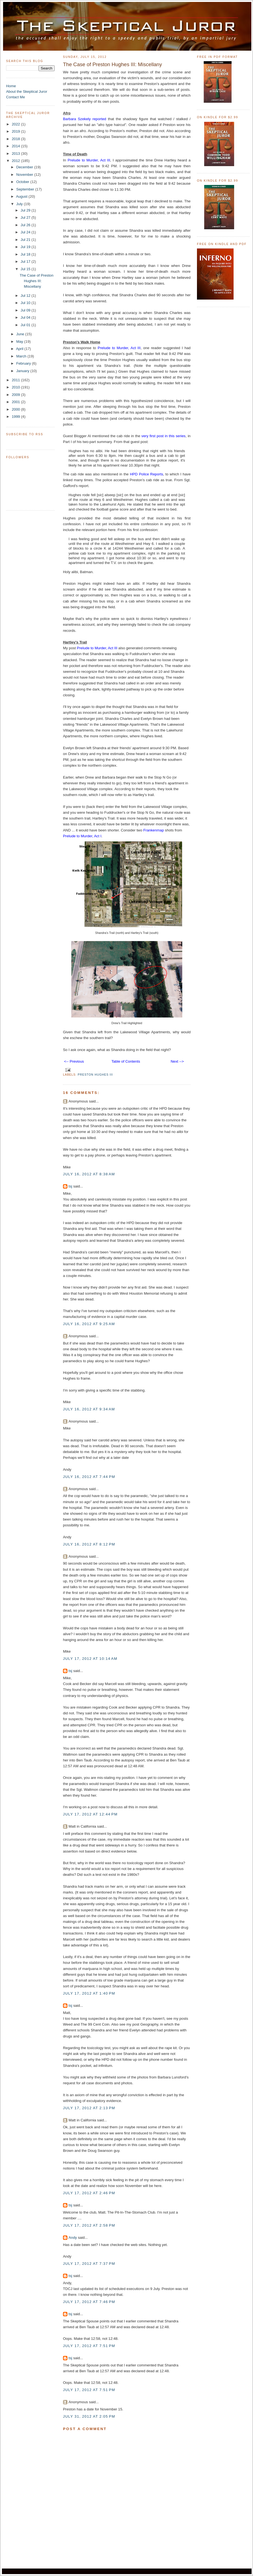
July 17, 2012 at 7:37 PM (89, 2263)
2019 (16, 131)
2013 (16, 153)
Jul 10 (26, 303)
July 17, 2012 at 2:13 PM (89, 2108)
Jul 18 (26, 254)
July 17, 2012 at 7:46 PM (89, 2302)
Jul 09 (26, 310)
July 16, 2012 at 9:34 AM (89, 1409)
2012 (16, 161)
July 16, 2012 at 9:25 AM (89, 1324)
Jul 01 (26, 325)
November (25, 174)
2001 (16, 402)
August (22, 196)
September (25, 189)
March (21, 356)
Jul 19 (26, 247)
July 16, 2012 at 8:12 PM (89, 1544)
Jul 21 (26, 240)
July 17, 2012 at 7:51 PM (89, 2346)
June (20, 334)
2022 (16, 124)
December (25, 167)
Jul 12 (26, 295)
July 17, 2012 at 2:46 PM (89, 2193)
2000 (16, 409)
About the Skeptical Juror (26, 91)
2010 (16, 387)
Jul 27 (26, 217)
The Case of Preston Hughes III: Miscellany (37, 280)
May (20, 341)
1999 (16, 416)
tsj (70, 1186)
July (20, 204)
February (24, 363)
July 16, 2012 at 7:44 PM (89, 1477)
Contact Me (15, 97)
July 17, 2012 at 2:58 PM (89, 2225)
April (20, 349)
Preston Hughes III (95, 1074)
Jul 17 (26, 261)
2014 (16, 146)
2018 (16, 139)
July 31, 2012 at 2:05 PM (89, 2416)
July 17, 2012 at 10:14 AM (90, 1659)
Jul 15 (26, 269)
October (23, 182)
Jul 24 (26, 232)
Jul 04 (26, 317)
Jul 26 (26, 225)
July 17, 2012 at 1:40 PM (89, 1993)
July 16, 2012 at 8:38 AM (89, 1174)
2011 (16, 380)
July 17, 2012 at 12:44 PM (90, 1814)
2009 (16, 395)
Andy (73, 2237)
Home (11, 86)
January (23, 371)
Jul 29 (26, 210)
